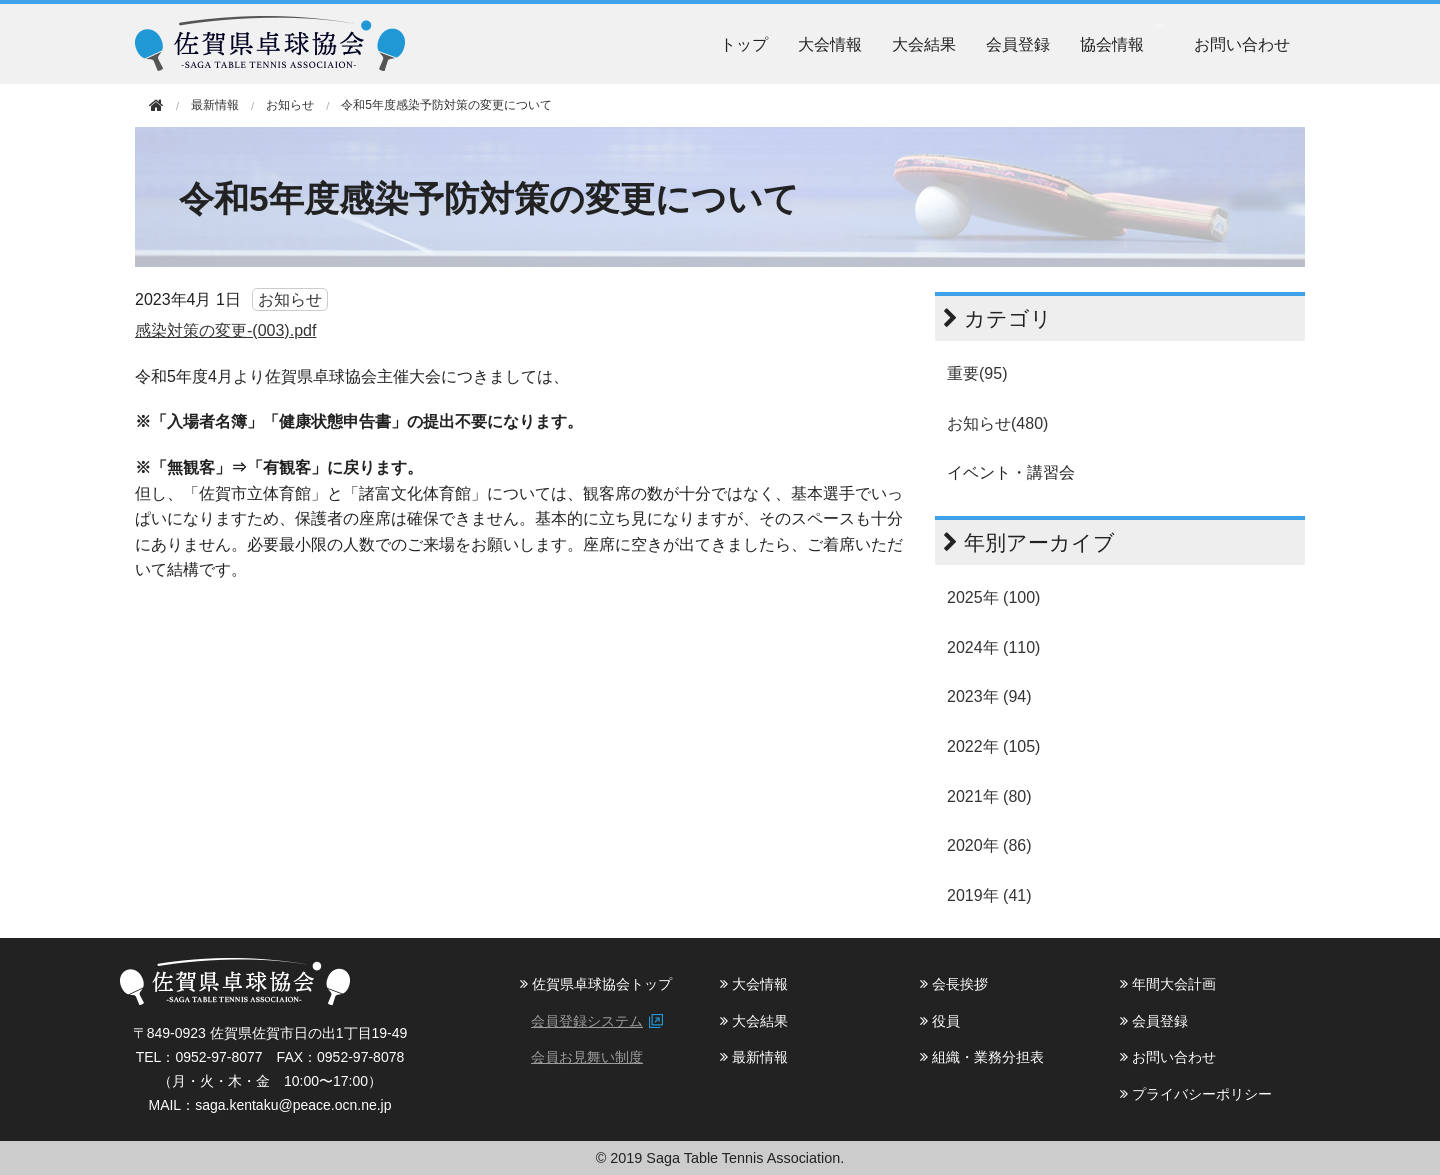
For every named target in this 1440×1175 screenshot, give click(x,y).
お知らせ (290, 105)
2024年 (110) (993, 647)
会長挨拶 (954, 984)
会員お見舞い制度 (587, 1057)
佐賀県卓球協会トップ (596, 984)
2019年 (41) (989, 895)
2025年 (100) (993, 597)
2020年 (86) (989, 845)
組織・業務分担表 (982, 1057)
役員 (940, 1021)
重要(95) (977, 373)
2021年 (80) (989, 796)
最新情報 (754, 1057)
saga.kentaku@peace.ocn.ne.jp (293, 1105)
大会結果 (924, 44)
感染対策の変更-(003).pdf (225, 330)
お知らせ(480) (997, 423)
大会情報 (830, 44)
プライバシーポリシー (1196, 1094)
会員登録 (1018, 44)
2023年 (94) (989, 696)
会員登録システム (587, 1021)
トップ (744, 44)
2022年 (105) (993, 746)
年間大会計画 (1168, 984)
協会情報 (1112, 44)
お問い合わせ (1242, 44)
